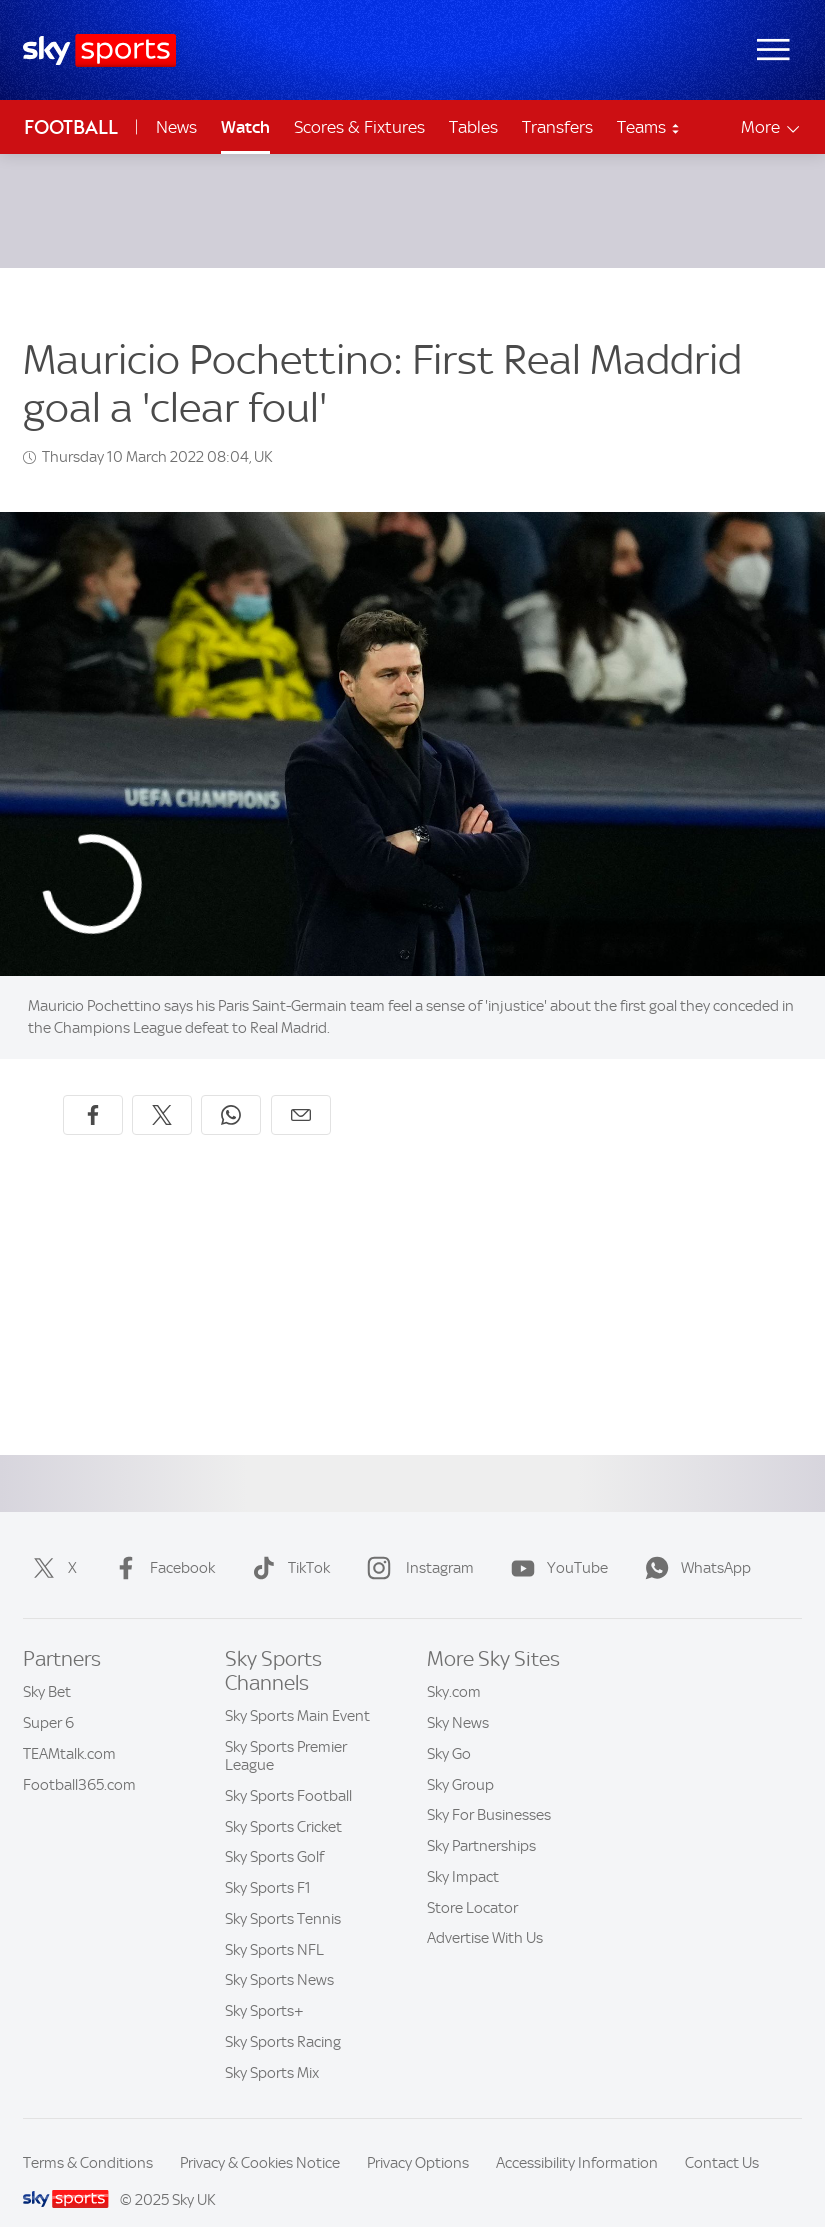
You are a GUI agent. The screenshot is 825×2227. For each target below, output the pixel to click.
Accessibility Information (577, 2139)
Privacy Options (418, 2139)
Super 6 (48, 1699)
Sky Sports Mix (272, 2049)
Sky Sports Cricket (283, 1803)
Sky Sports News (279, 1956)
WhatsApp (694, 1544)
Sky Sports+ (264, 1987)
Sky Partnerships (481, 1822)
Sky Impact (463, 1853)
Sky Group (460, 1761)
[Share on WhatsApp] (231, 1091)
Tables (473, 127)
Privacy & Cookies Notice (260, 2139)
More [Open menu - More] (771, 127)
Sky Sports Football (288, 1772)
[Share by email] (301, 1091)
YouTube (555, 1544)
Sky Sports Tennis (283, 1895)
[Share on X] (162, 1091)
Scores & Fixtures (359, 127)
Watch (245, 127)
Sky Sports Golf (274, 1833)
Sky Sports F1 (268, 1864)
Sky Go (449, 1730)
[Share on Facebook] (93, 1091)
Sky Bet (47, 1668)
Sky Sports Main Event (297, 1692)
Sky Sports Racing (283, 2018)
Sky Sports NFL (274, 1926)
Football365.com (79, 1761)
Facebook (160, 1544)
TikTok (287, 1544)
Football (71, 127)
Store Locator (472, 1884)
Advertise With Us (485, 1914)
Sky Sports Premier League (286, 1732)
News (176, 127)
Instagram (416, 1544)
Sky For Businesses (489, 1791)
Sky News (458, 1699)
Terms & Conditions (88, 2139)
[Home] (99, 50)
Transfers (557, 127)
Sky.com (454, 1668)
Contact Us (722, 2139)
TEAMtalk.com (69, 1730)
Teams (649, 127)
